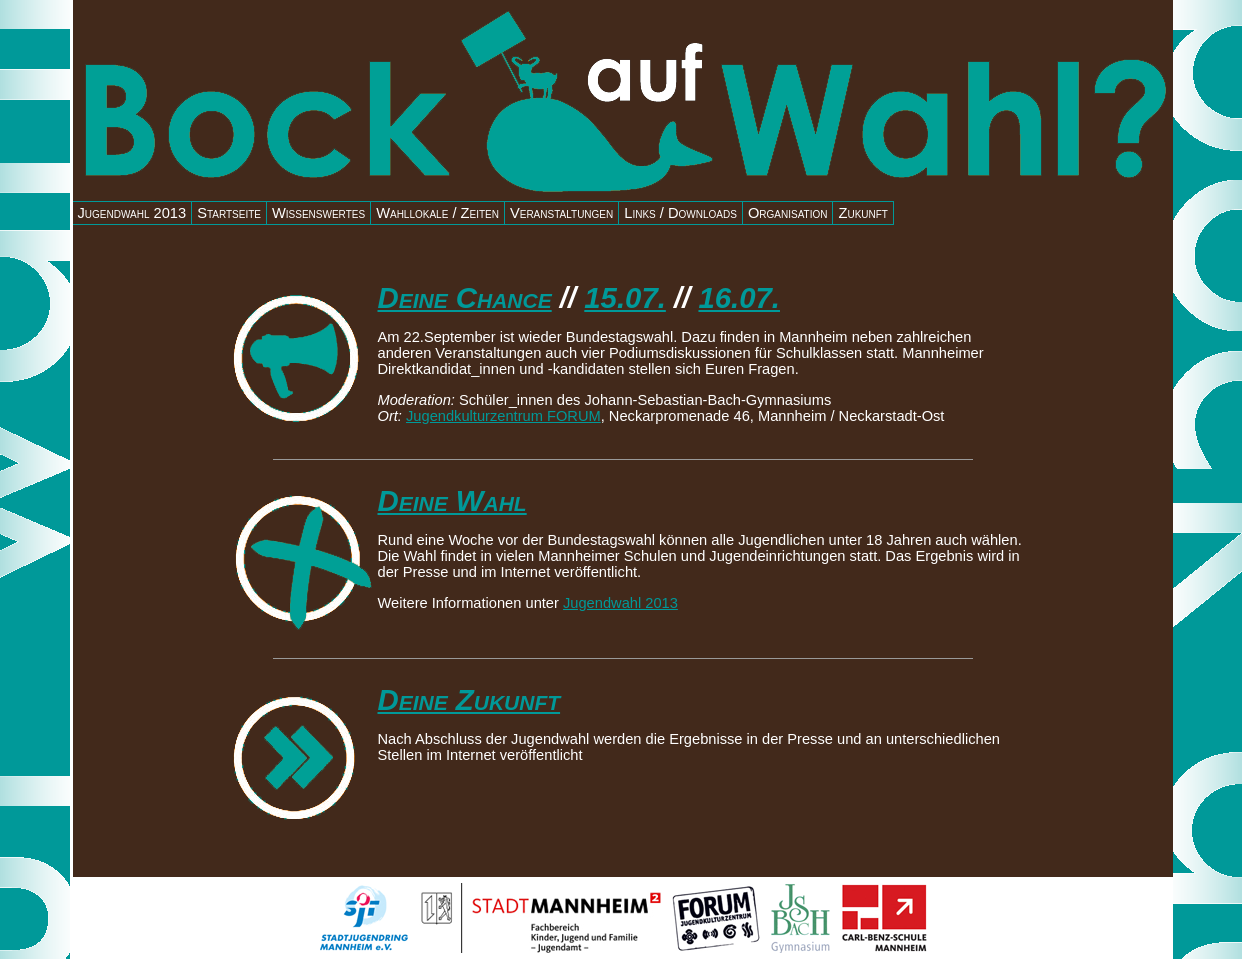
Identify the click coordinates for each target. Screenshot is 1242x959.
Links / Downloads (680, 213)
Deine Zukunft (469, 699)
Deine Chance (465, 297)
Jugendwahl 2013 (132, 213)
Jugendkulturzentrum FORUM (503, 416)
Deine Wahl (452, 500)
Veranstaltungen (561, 213)
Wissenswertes (318, 213)
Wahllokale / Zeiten (437, 213)
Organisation (788, 213)
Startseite (229, 213)
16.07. (739, 297)
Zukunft (863, 213)
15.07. (625, 297)
